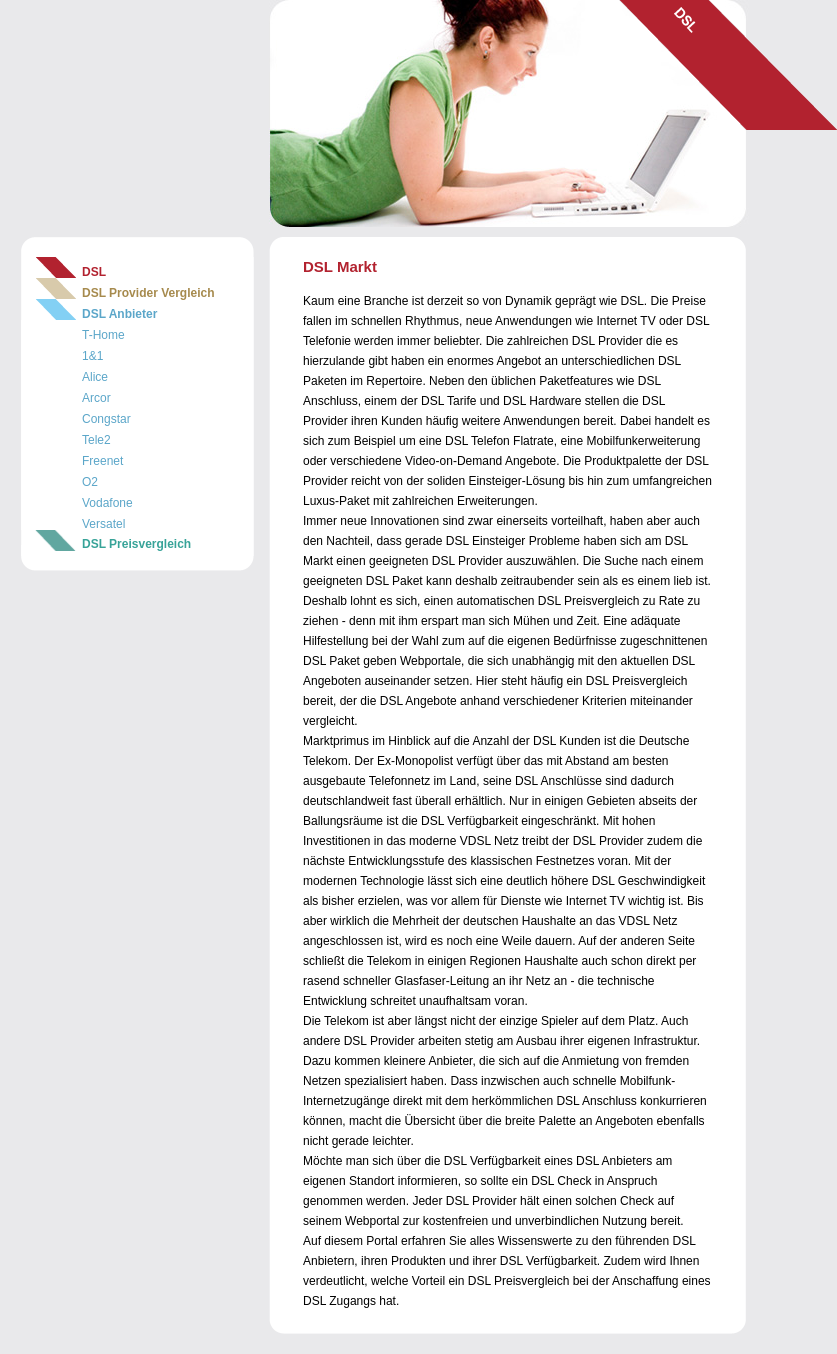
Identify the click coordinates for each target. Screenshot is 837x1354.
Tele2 (96, 440)
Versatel (103, 524)
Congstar (106, 419)
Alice (95, 377)
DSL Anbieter (119, 314)
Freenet (102, 461)
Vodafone (107, 503)
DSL (94, 272)
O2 (90, 482)
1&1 (92, 356)
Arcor (96, 398)
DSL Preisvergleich (136, 544)
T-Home (103, 335)
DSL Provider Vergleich (148, 293)
